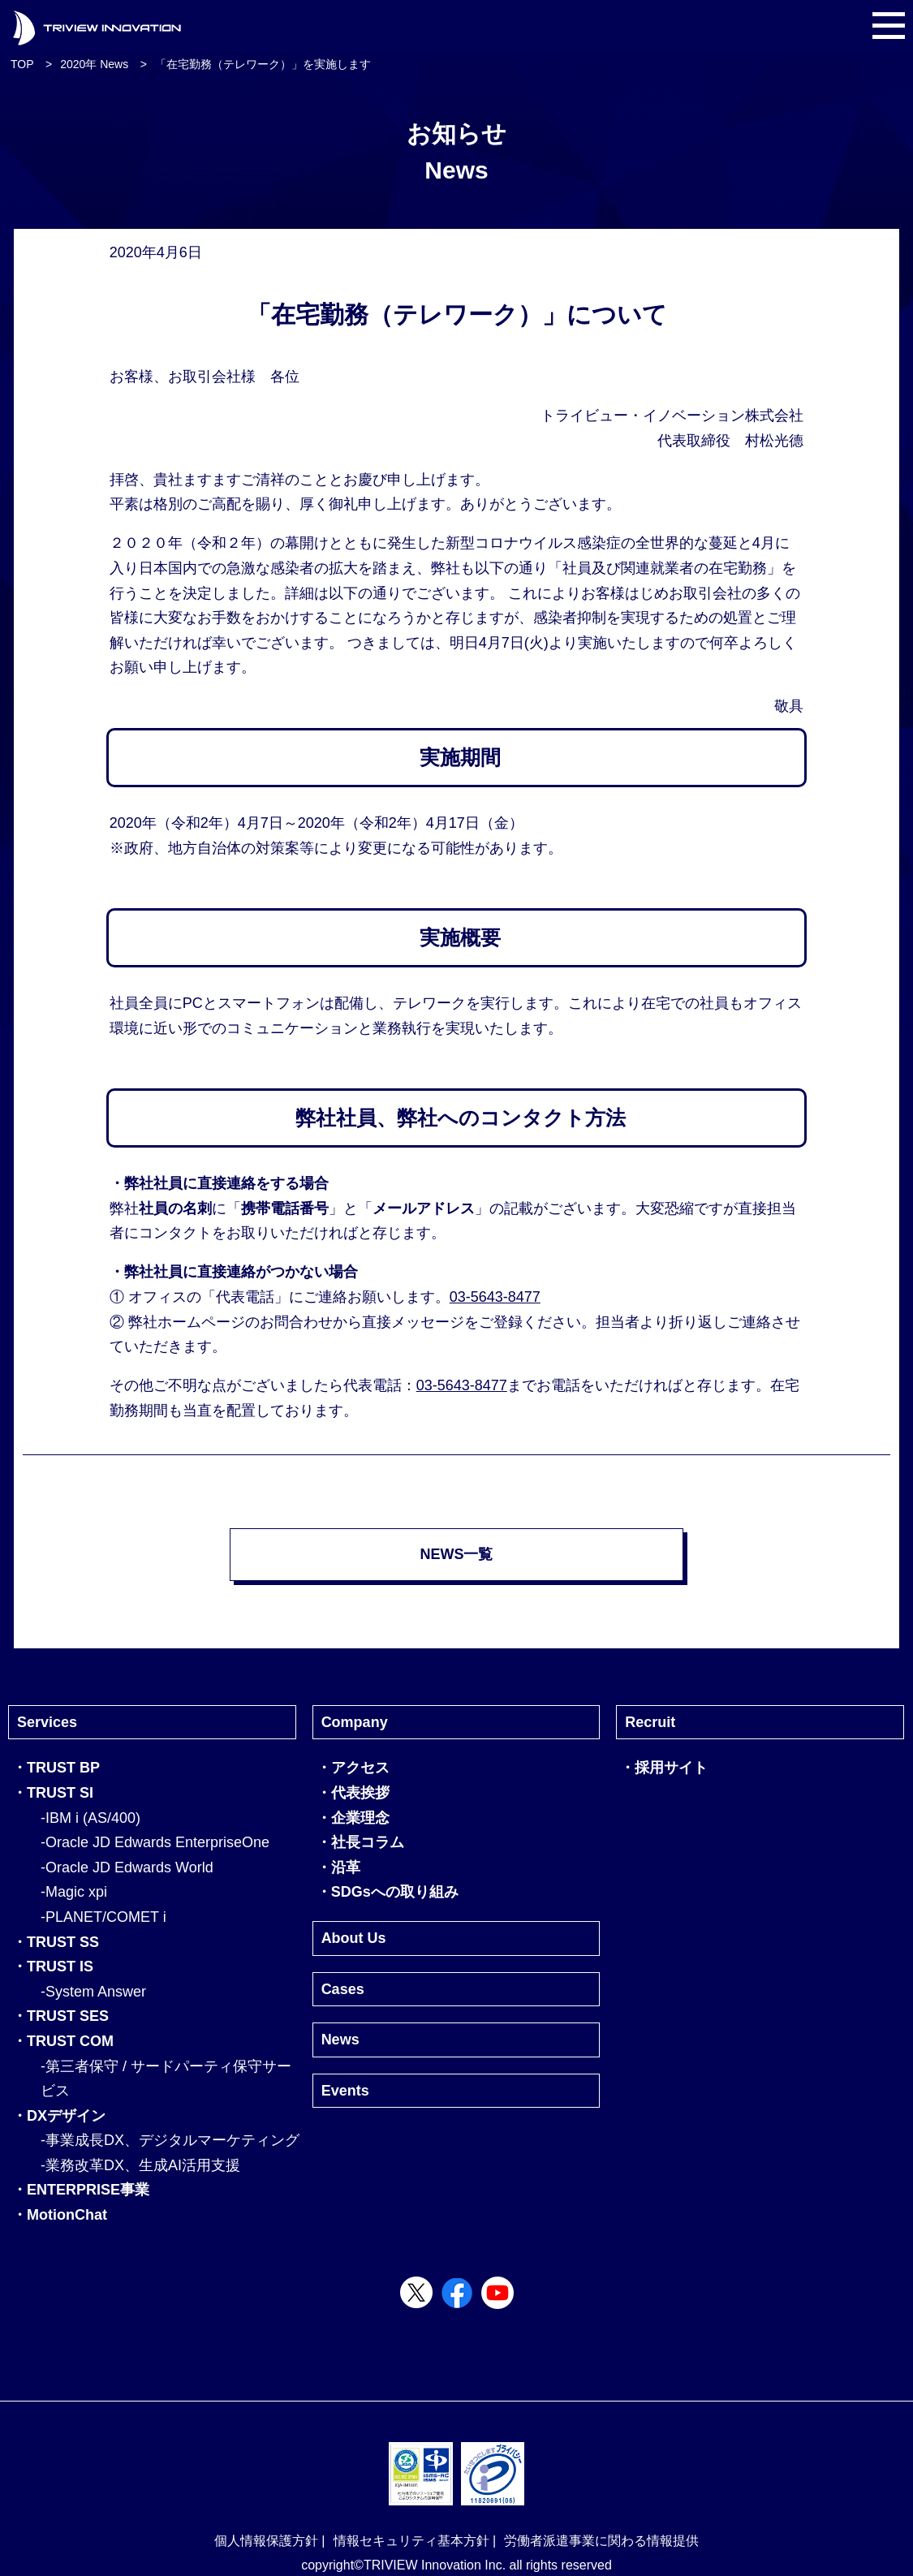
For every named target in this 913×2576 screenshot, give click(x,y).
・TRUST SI (52, 1793)
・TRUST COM (63, 2041)
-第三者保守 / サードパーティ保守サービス (166, 2079)
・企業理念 (353, 1818)
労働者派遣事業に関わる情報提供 (601, 2541)
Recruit (650, 1722)
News (340, 2039)
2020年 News (94, 64)
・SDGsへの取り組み (388, 1892)
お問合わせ (296, 1322)
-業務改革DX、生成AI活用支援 (140, 2165)
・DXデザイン (59, 2116)
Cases (342, 1989)
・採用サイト (664, 1768)
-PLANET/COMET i (103, 1917)
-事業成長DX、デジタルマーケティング (170, 2140)
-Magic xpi (74, 1892)
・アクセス (353, 1768)
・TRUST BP (56, 1768)
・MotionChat (59, 2215)
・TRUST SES (60, 2016)
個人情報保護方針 (266, 2541)
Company (354, 1722)
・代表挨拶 (353, 1793)
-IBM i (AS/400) (90, 1818)
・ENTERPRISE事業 (80, 2190)
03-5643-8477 (495, 1297)
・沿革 (338, 1867)
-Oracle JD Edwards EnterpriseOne (155, 1842)
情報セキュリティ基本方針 (411, 2541)
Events (345, 2091)
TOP (22, 64)
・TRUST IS (52, 1966)
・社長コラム (360, 1842)
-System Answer (93, 1992)
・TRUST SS (55, 1942)
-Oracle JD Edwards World (127, 1867)
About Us (353, 1938)
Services (47, 1722)
